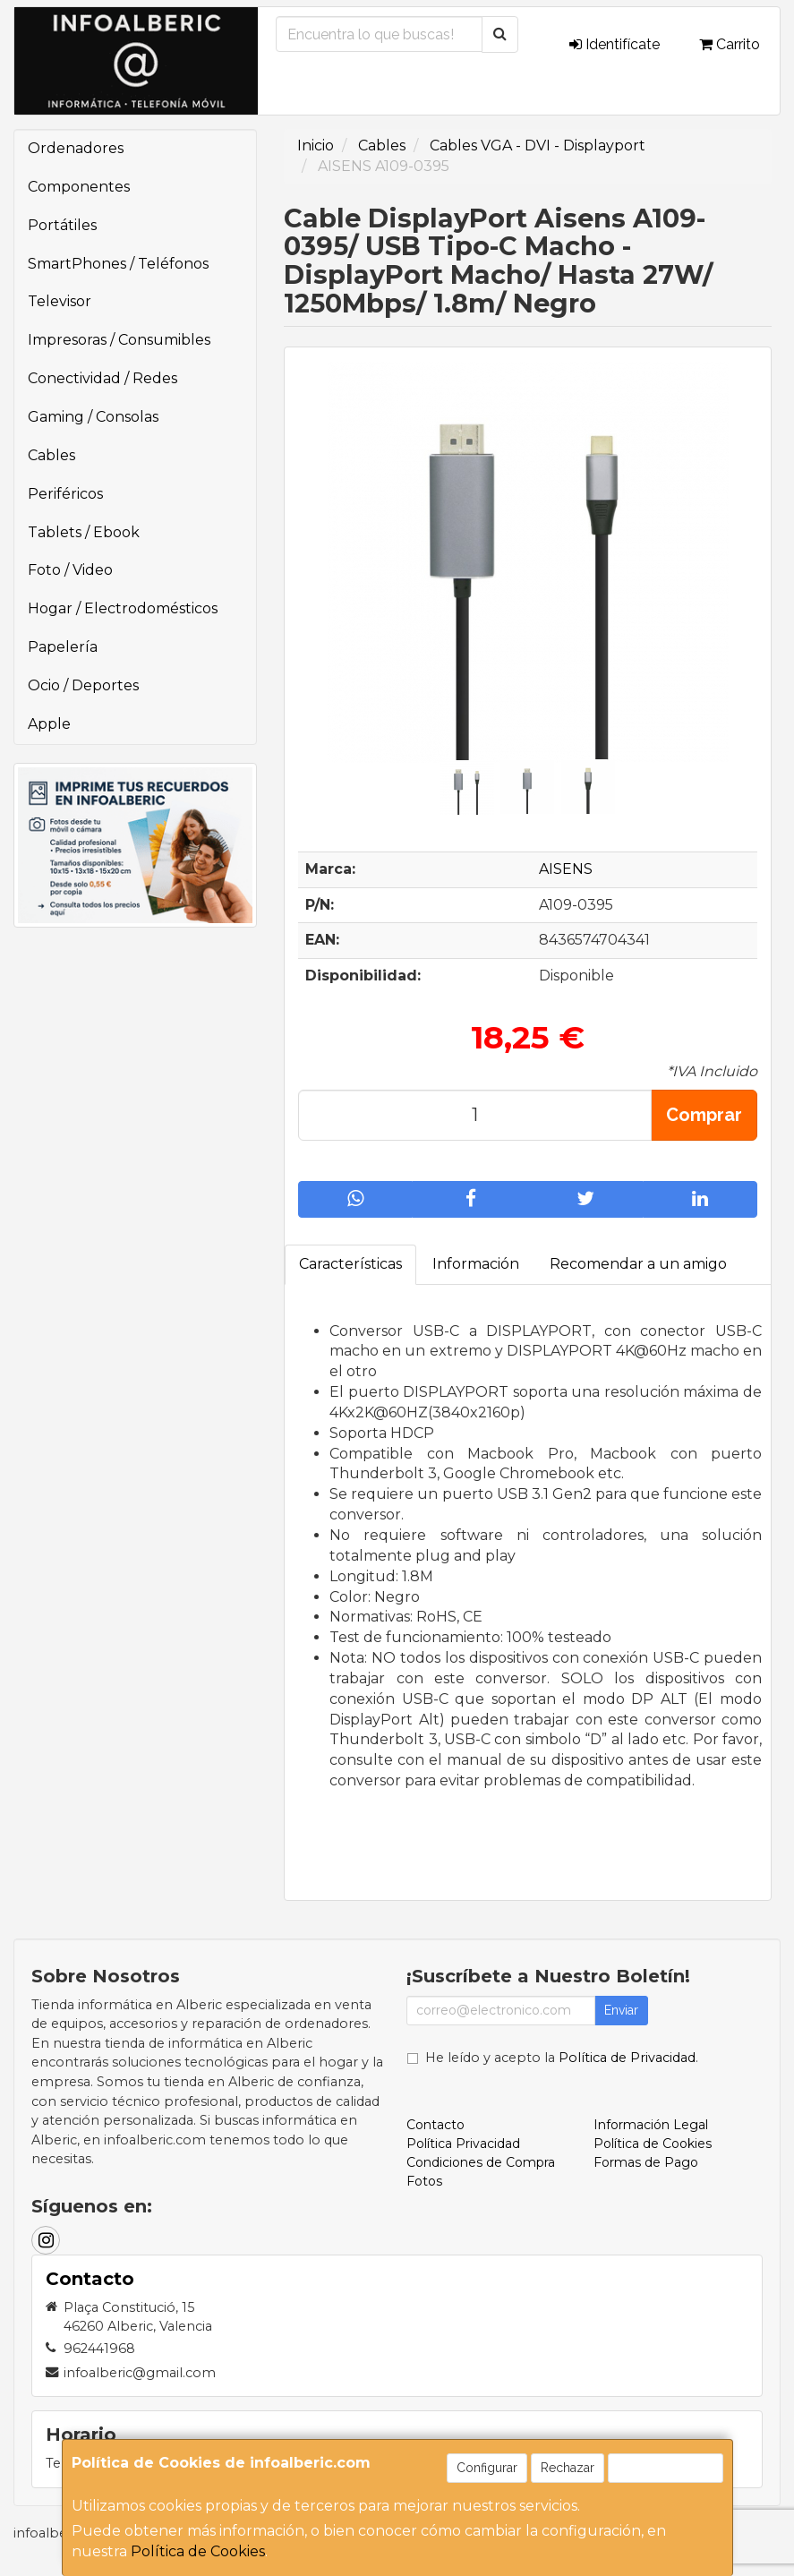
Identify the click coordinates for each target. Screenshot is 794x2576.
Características (350, 1263)
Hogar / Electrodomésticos (123, 608)
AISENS (566, 868)
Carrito (729, 44)
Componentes (79, 186)
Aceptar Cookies (665, 2467)
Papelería (63, 646)
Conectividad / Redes (102, 378)
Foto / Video (70, 569)
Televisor (59, 301)
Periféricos (65, 493)
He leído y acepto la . (561, 2058)
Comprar (704, 1114)
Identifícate (614, 44)
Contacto (435, 2125)
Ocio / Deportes (83, 685)
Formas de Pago (645, 2162)
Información (475, 1263)
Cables (51, 455)
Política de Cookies (198, 2551)
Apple (49, 723)
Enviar (621, 2010)
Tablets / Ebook (84, 532)
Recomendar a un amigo (638, 1263)
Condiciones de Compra (480, 2162)
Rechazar (567, 2467)
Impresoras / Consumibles (119, 339)
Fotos (424, 2181)
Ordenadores (76, 148)
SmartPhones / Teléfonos (118, 263)
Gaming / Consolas (93, 416)
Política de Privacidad (627, 2058)
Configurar (487, 2467)
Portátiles (62, 225)
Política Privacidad (463, 2143)
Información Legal (650, 2125)
